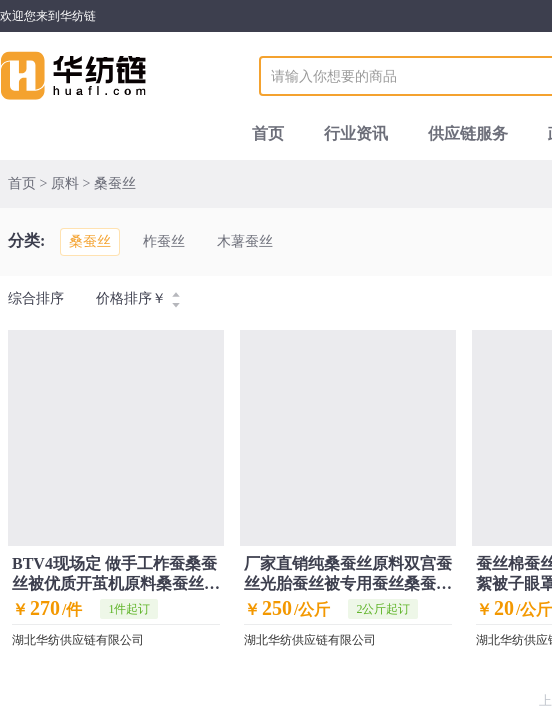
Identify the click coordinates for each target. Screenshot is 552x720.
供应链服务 (468, 133)
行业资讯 (356, 133)
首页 (268, 133)
